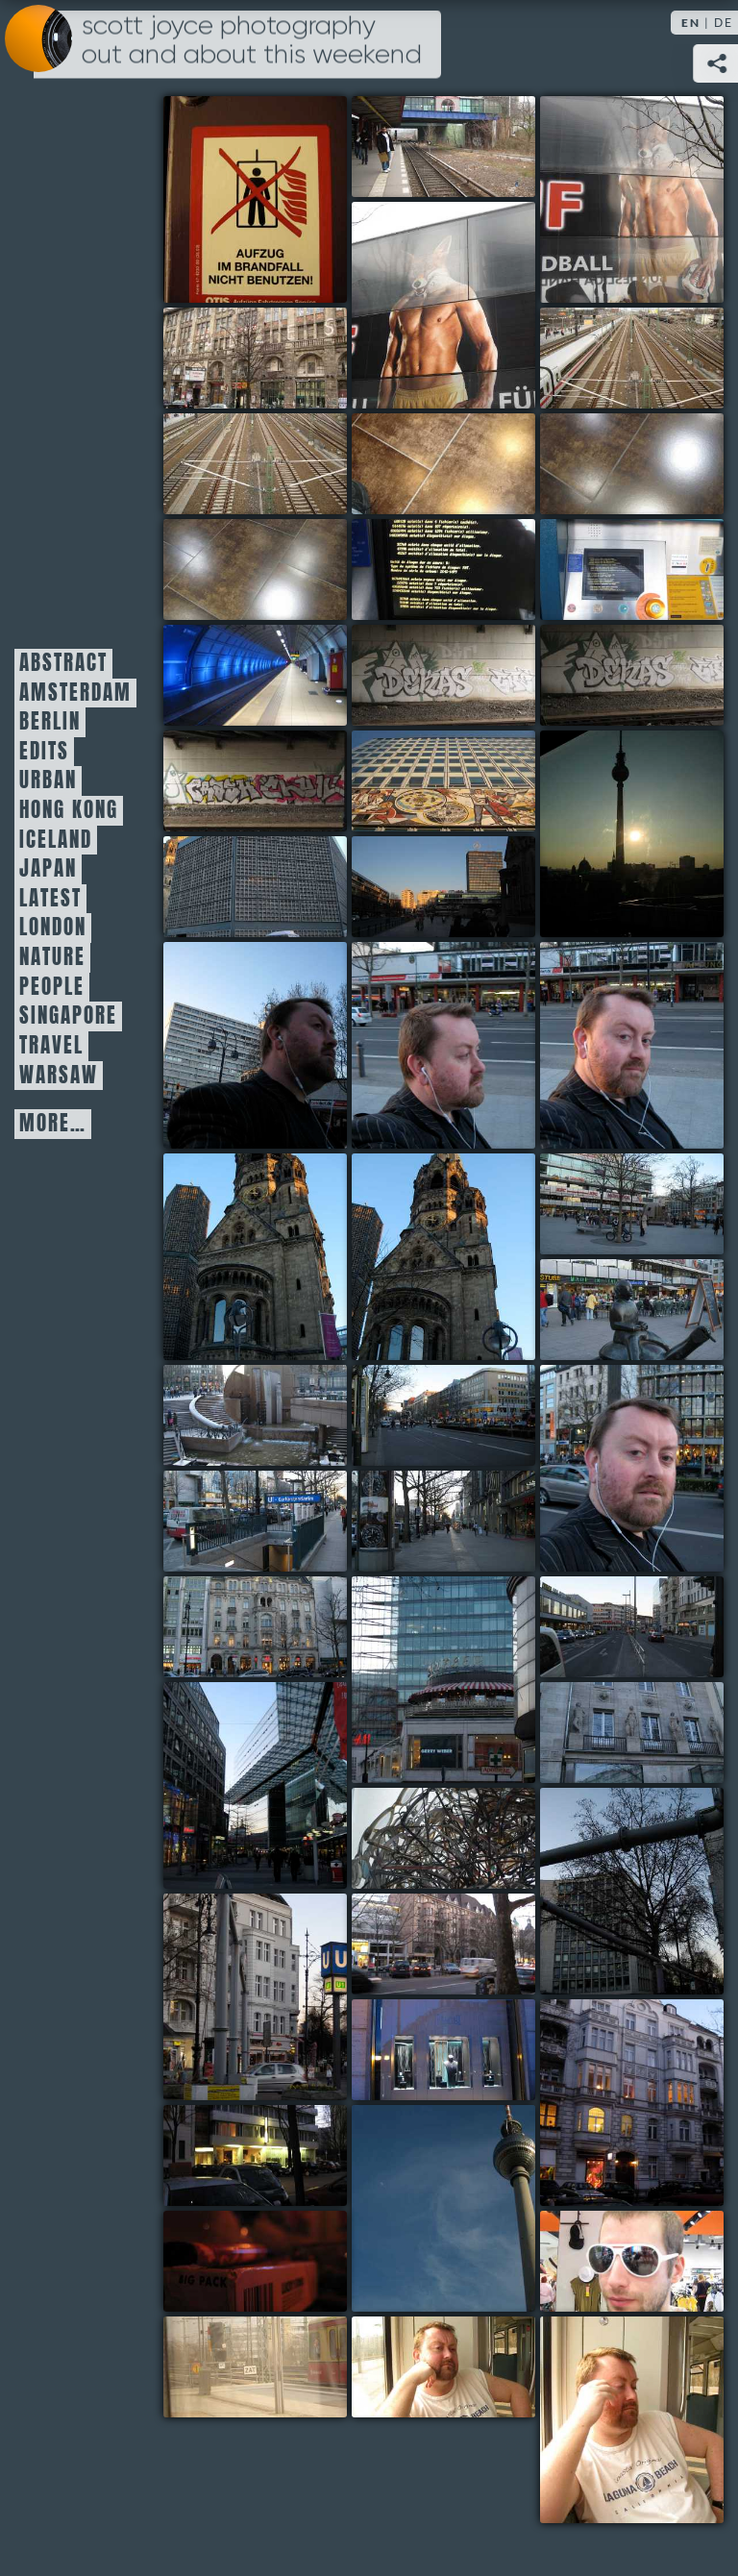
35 (255, 1785)
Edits (44, 751)
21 (443, 1045)
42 (632, 2102)
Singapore (68, 1016)
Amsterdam (75, 693)
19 (443, 886)
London (52, 927)
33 (443, 1679)
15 (255, 781)
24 (443, 1256)
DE (723, 22)
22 (632, 1045)
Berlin (50, 721)
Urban (48, 780)
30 (255, 1521)
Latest (50, 898)
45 (255, 2261)
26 (632, 1309)
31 (443, 1521)
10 (443, 569)
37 (443, 1838)
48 (443, 2366)
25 (632, 1203)
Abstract (63, 663)
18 (255, 886)
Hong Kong (68, 810)
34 (632, 1626)
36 (632, 1732)
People (52, 987)
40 (443, 1944)
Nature (52, 957)
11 (632, 569)
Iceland (55, 840)
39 (255, 1997)
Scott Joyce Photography (252, 40)
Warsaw (58, 1075)
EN (691, 22)
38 (632, 1891)
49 (632, 2419)
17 (632, 834)
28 (443, 1415)
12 (255, 675)
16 (443, 781)
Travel (51, 1045)
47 (255, 2366)
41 (443, 2049)
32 (255, 1626)
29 (632, 1468)
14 (632, 675)
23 (255, 1256)
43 (255, 2155)
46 (632, 2261)
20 (255, 1045)
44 (443, 2208)
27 (255, 1415)
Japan (48, 869)
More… (52, 1123)
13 (443, 675)
